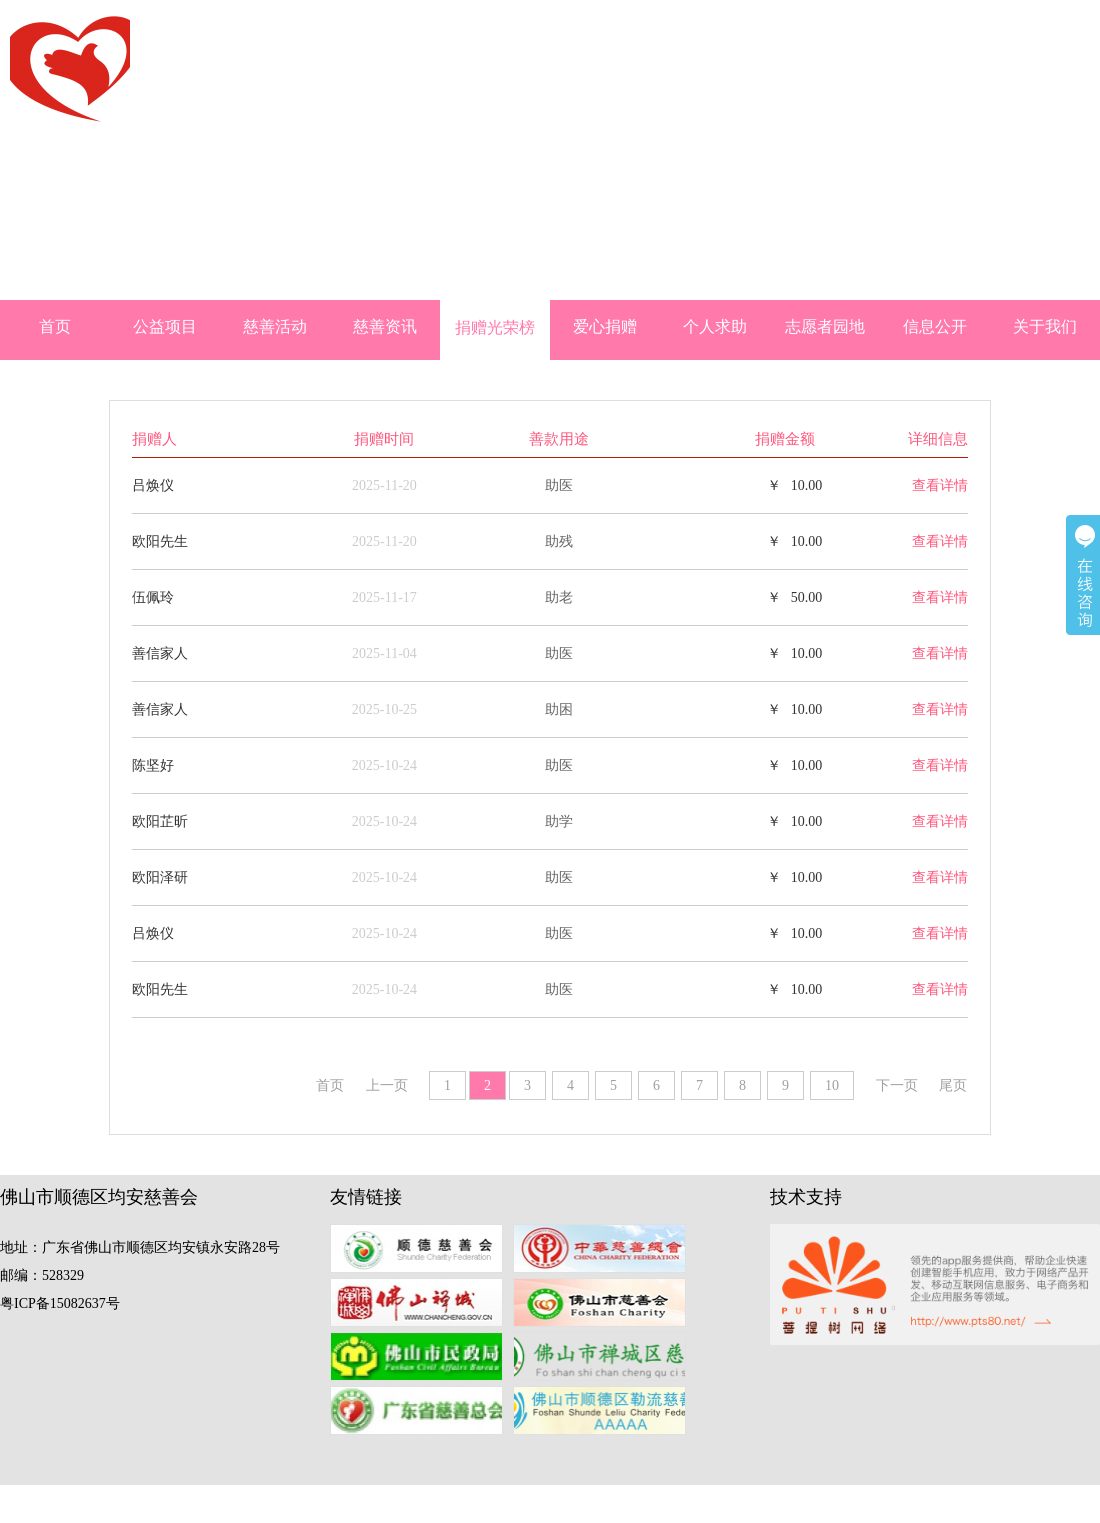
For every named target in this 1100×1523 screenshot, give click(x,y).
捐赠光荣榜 (495, 327)
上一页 (387, 1085)
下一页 (897, 1085)
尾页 (953, 1085)
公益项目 (165, 326)
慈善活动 (275, 326)
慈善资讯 (385, 326)
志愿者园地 (825, 326)
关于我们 (1045, 326)
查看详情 (940, 485)
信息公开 (935, 326)
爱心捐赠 (605, 326)
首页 (55, 326)
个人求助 (715, 326)
